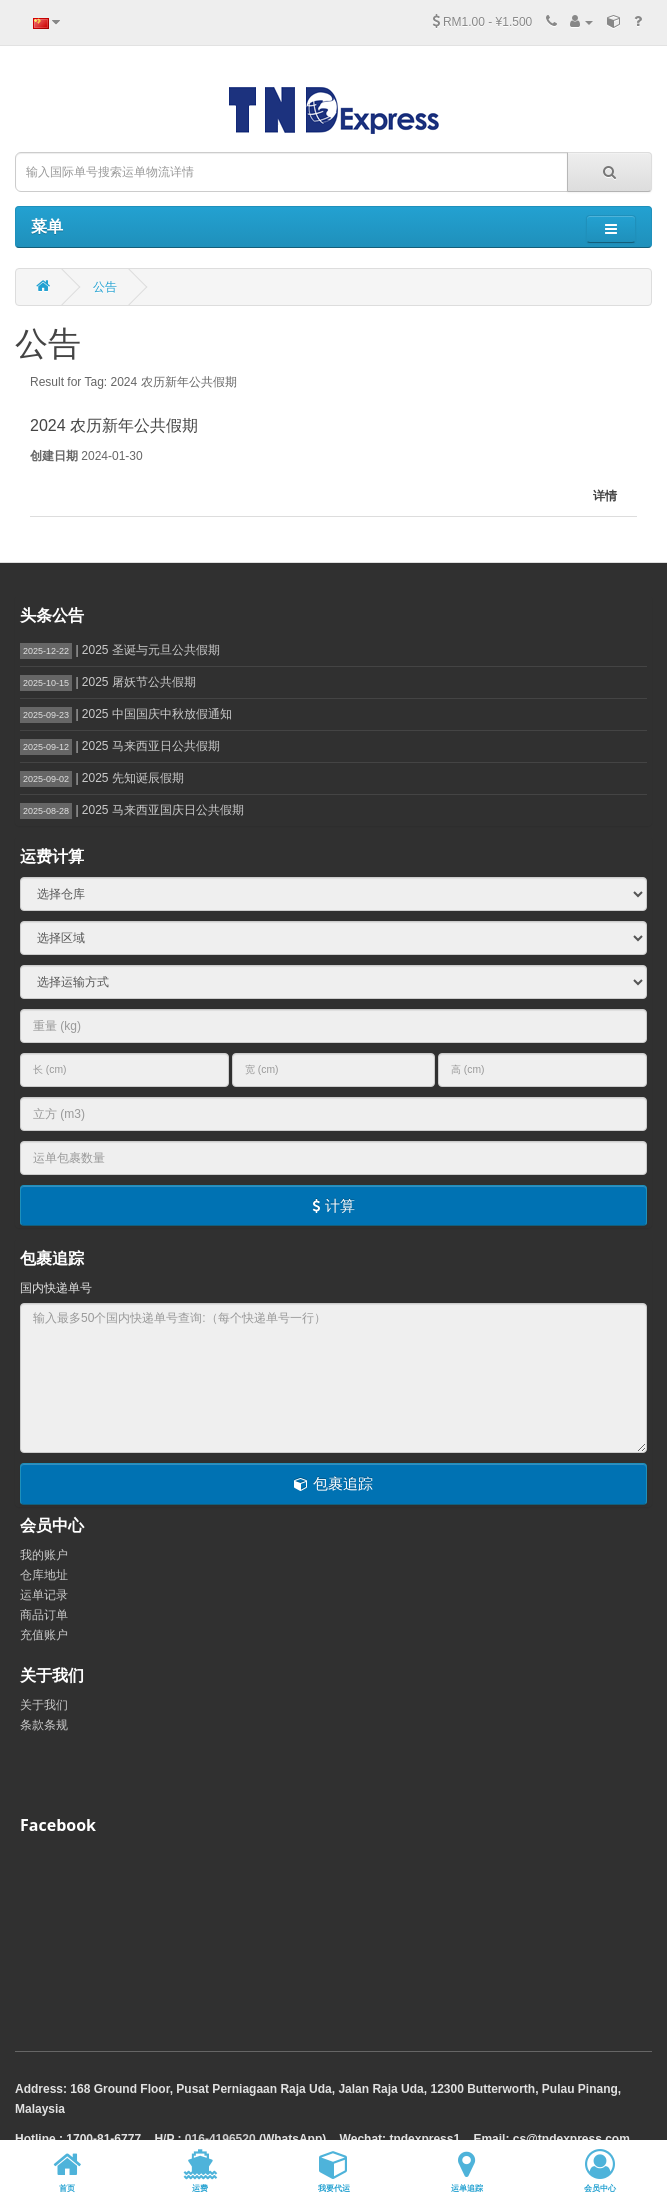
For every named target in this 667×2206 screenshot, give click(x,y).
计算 (333, 1205)
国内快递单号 (56, 1288)
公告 (105, 287)
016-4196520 (220, 2139)
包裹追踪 (333, 1483)
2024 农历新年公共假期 (114, 425)
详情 (605, 496)
